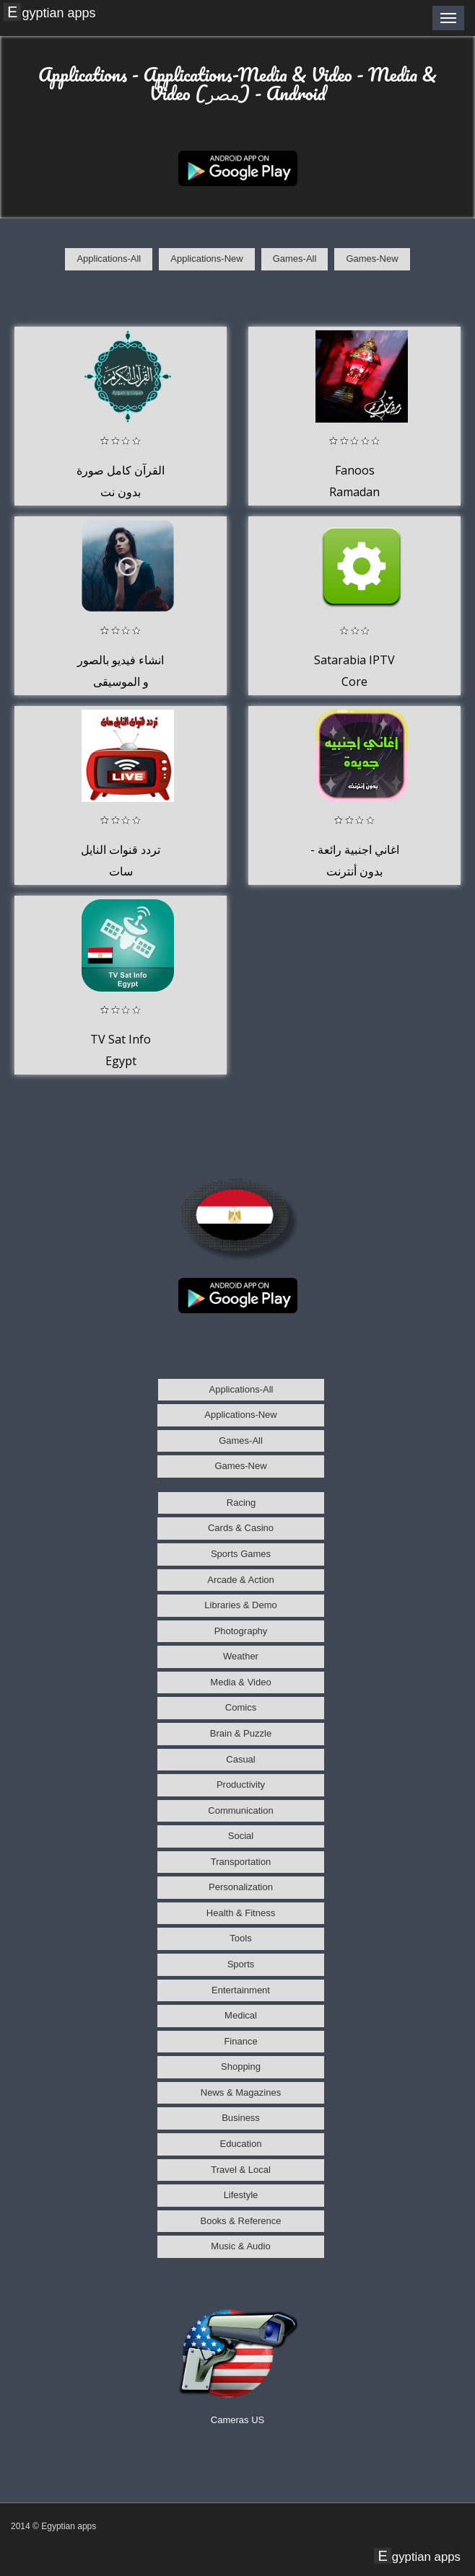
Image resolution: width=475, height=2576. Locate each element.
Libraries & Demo (240, 1605)
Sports (241, 1964)
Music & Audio (240, 2246)
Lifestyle (241, 2194)
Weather (240, 1656)
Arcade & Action (240, 1579)
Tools (240, 1938)
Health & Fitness (240, 1912)
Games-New (372, 258)
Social (240, 1835)
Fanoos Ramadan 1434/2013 (354, 491)
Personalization (241, 1887)
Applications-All (109, 258)
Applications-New (206, 258)
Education (241, 2143)
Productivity (241, 1784)
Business (241, 2117)
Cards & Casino (241, 1527)
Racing (241, 1502)
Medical (241, 2015)
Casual (240, 1759)
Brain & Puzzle (240, 1733)
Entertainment (241, 1990)
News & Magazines (241, 2092)
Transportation (241, 1861)
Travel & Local (241, 2169)
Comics (240, 1707)
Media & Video (240, 1682)
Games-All (295, 258)
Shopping (241, 2066)
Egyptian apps (51, 12)
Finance (240, 2041)
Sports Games (241, 1553)
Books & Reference (240, 2220)
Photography (241, 1631)
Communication (240, 1810)
